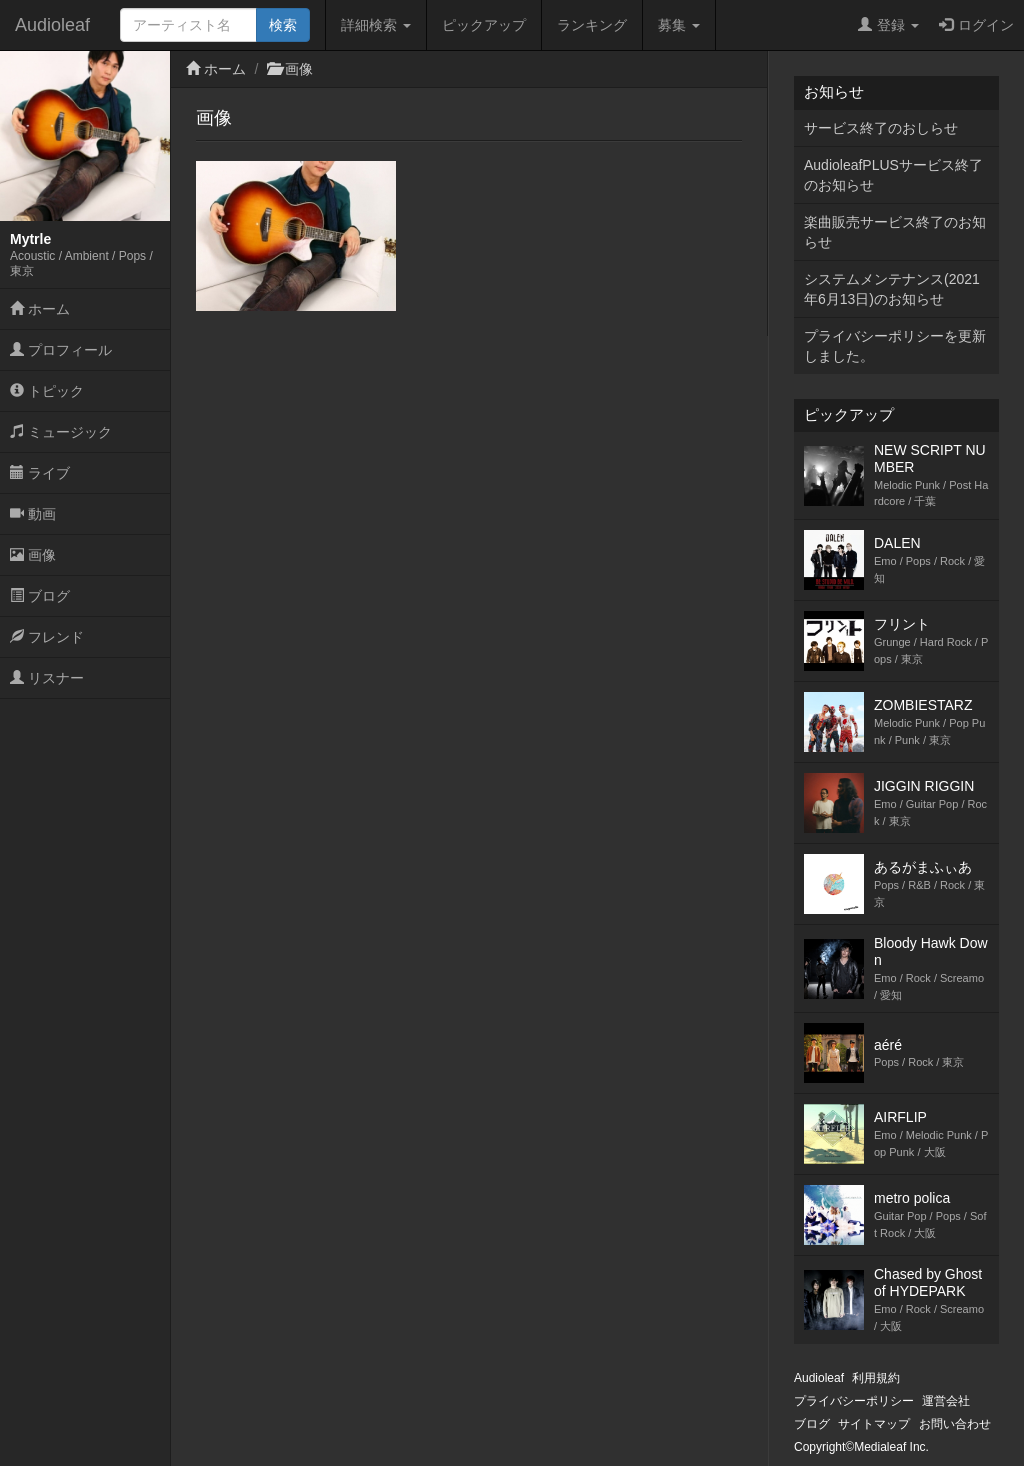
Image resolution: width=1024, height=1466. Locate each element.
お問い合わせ (955, 1424)
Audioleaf (52, 25)
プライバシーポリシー (854, 1401)
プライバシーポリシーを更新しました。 (895, 346)
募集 (679, 25)
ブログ (40, 596)
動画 (33, 514)
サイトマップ (874, 1424)
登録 (888, 25)
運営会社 (946, 1401)
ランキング (592, 25)
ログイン (976, 25)
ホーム (40, 309)
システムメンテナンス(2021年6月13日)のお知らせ (892, 289)
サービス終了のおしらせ (881, 128)
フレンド (47, 637)
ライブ (40, 473)
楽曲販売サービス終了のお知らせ (895, 232)
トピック (47, 391)
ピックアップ (484, 25)
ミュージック (61, 432)
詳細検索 (376, 25)
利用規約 (876, 1378)
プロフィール (61, 350)
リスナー (47, 678)
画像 (33, 555)
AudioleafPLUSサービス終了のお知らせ (893, 175)
